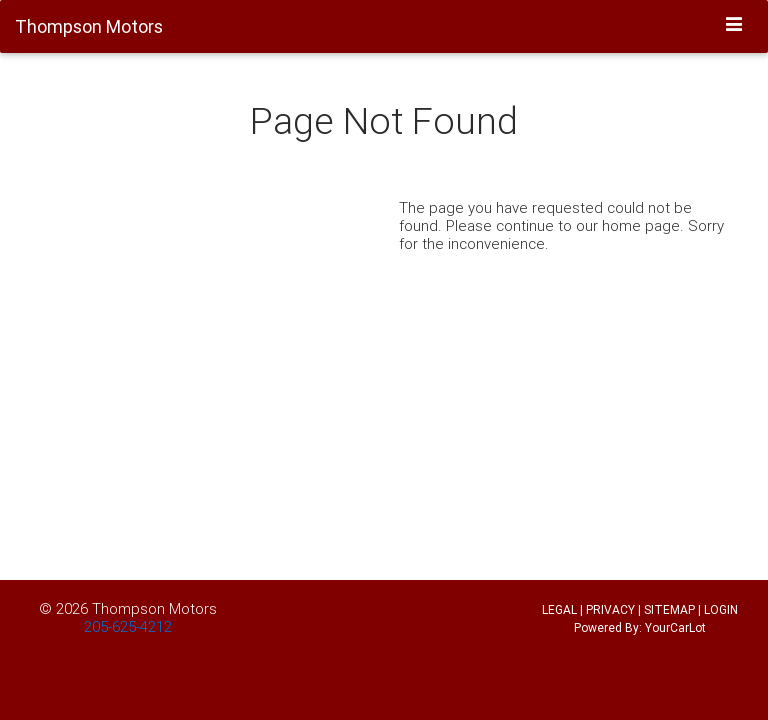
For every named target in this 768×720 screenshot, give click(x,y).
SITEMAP (669, 609)
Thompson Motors (154, 608)
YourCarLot (675, 627)
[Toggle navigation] (734, 25)
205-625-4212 (128, 626)
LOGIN (721, 609)
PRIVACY (610, 609)
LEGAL (559, 609)
